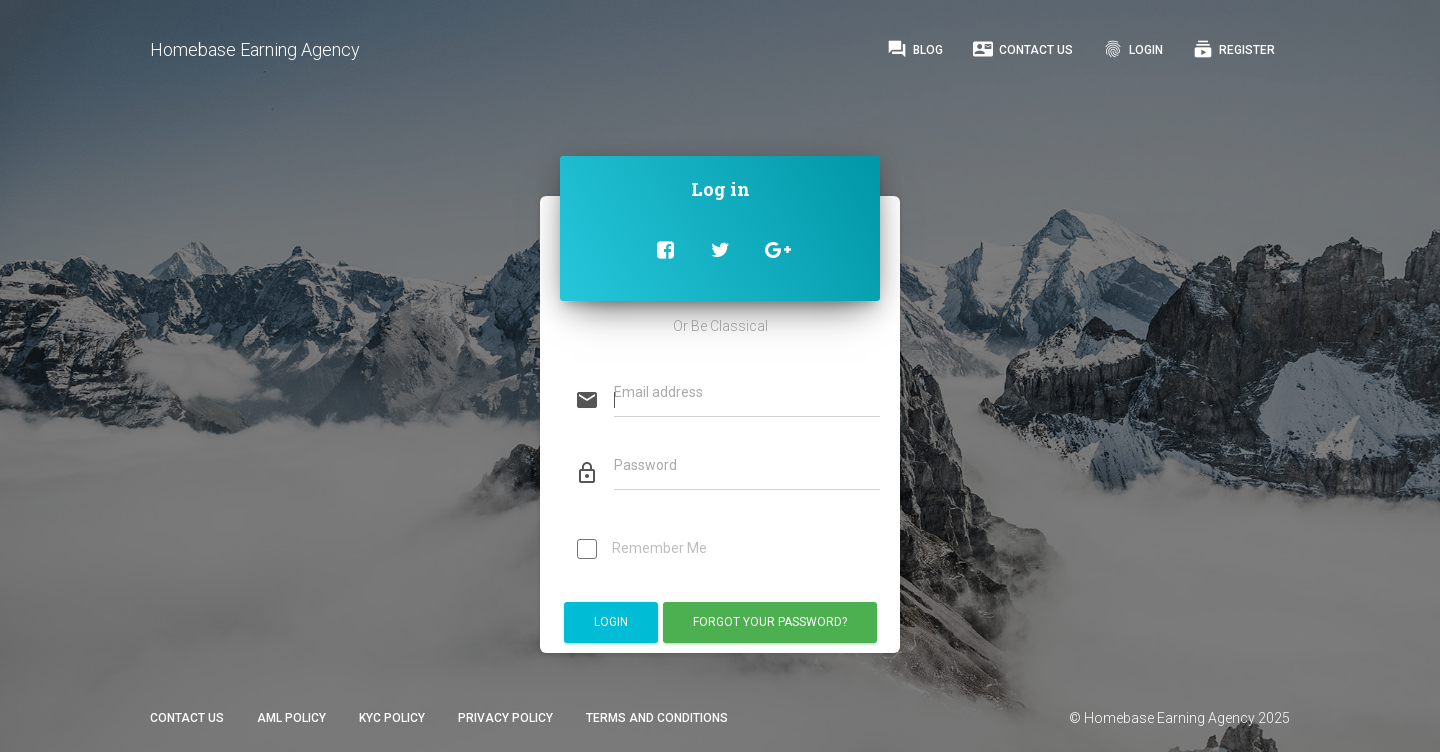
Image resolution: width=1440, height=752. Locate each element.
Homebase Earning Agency (255, 49)
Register (1234, 49)
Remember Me (642, 550)
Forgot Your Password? (770, 622)
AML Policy (291, 718)
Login (1133, 49)
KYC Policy (392, 718)
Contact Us (1023, 49)
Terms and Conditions (657, 718)
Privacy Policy (505, 718)
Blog (915, 49)
